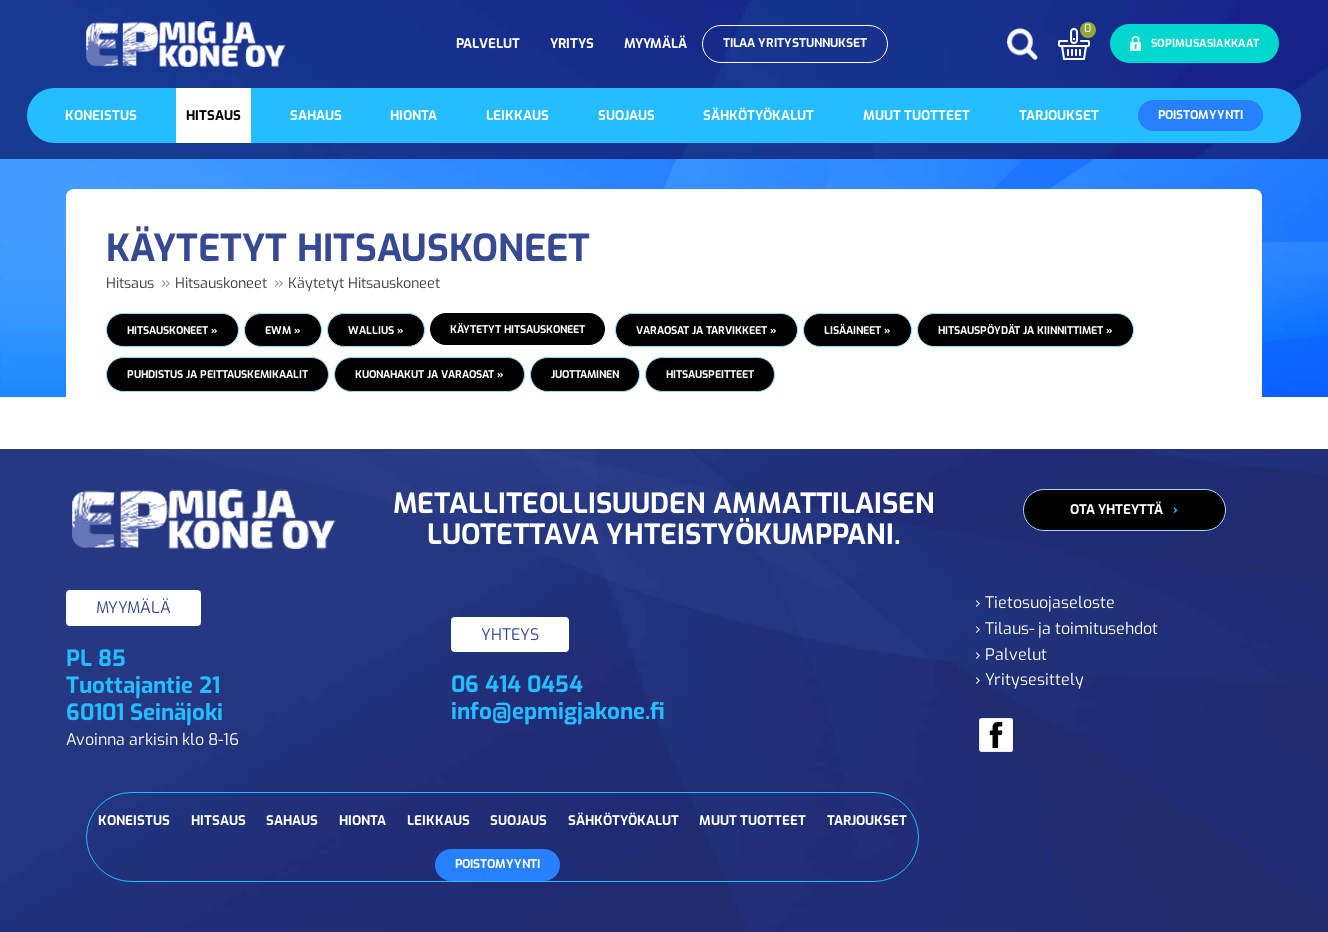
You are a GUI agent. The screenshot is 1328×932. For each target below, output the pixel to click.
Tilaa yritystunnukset (795, 43)
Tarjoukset (1059, 115)
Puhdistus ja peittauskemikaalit (217, 374)
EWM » (283, 330)
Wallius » (376, 330)
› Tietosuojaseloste (1045, 602)
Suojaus (626, 115)
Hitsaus (213, 115)
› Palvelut (1011, 654)
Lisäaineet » (857, 330)
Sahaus (316, 115)
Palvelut (488, 43)
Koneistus (101, 115)
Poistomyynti (1200, 115)
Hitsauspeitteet (710, 374)
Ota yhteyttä (1116, 509)
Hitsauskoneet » (172, 330)
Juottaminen (585, 374)
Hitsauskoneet (221, 283)
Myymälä (655, 43)
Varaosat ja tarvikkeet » (706, 330)
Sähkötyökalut (758, 115)
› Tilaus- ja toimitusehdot (1066, 628)
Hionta (413, 115)
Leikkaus (517, 115)
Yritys (572, 43)
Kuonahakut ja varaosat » (429, 374)
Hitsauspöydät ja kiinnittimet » (1025, 330)
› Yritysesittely (1029, 679)
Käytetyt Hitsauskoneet (364, 283)
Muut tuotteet (916, 115)
